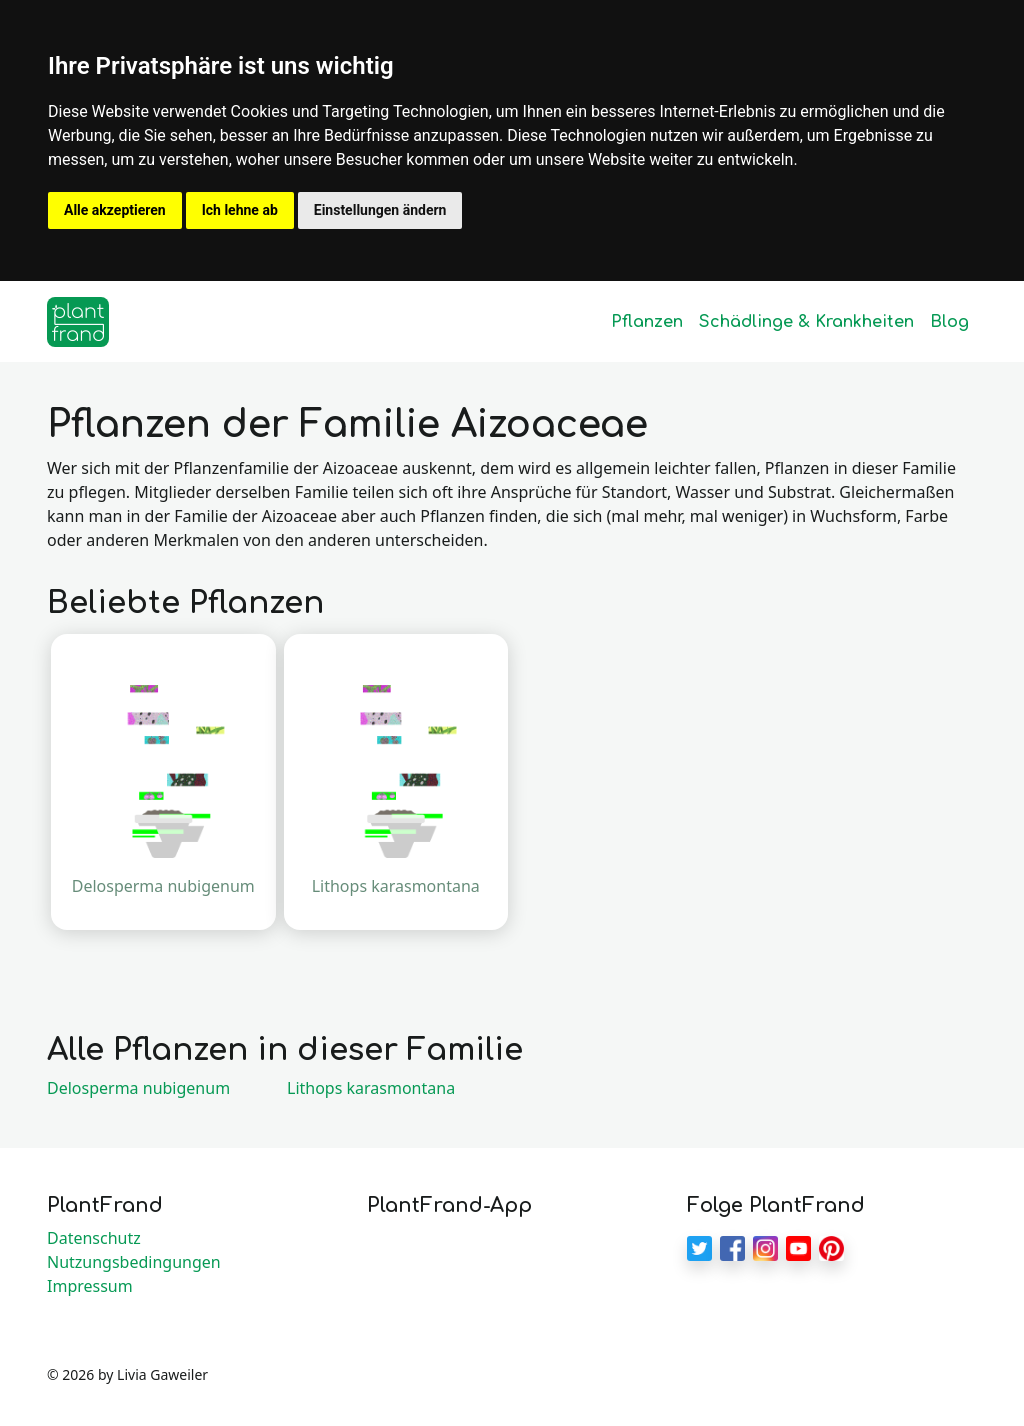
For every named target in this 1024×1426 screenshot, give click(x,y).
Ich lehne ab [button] (240, 210)
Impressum (90, 1286)
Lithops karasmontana (371, 1088)
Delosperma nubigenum (138, 1088)
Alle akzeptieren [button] (115, 210)
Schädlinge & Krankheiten (806, 322)
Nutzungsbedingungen (134, 1262)
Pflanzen (647, 322)
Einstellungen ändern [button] (380, 210)
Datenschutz (94, 1238)
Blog (949, 322)
